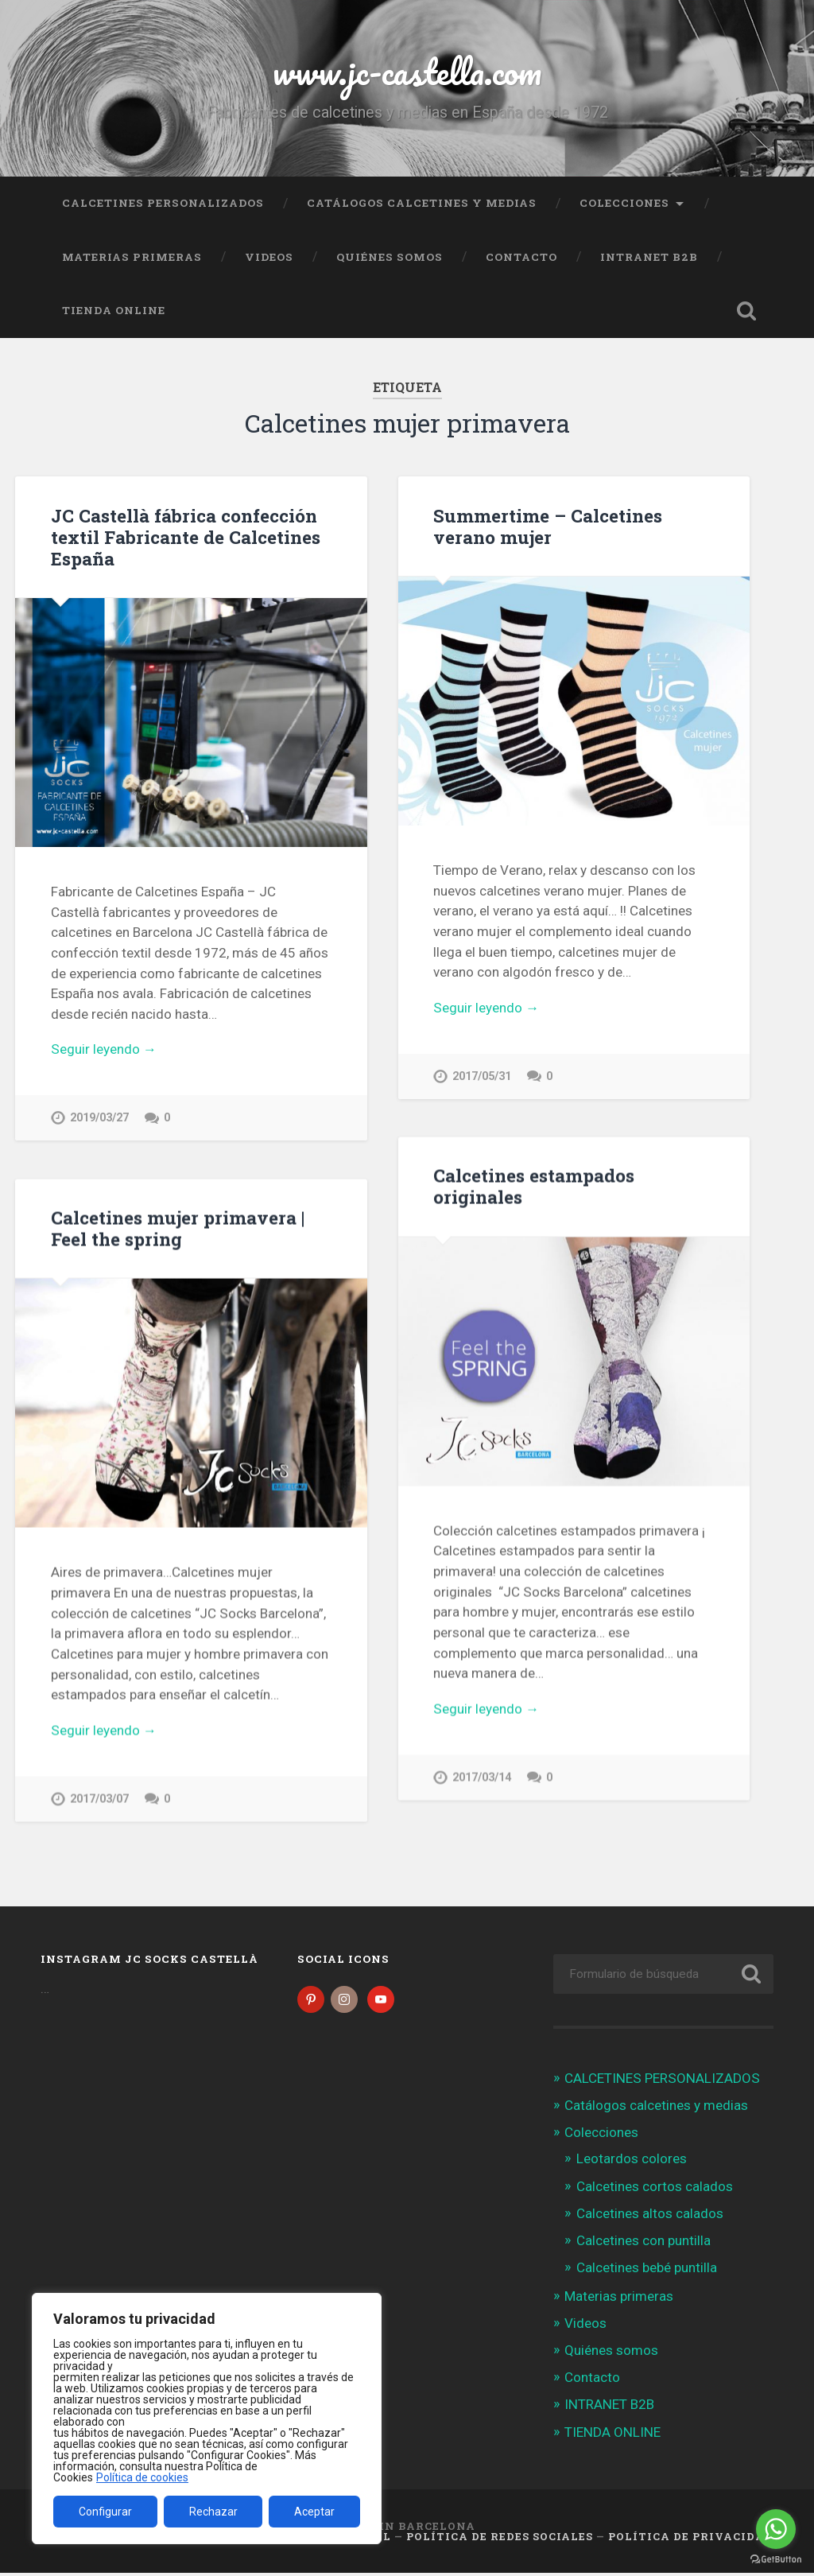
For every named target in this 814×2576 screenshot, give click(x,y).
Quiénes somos (389, 257)
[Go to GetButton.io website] (775, 2560)
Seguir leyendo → (104, 1049)
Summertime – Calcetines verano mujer (547, 526)
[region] (207, 2418)
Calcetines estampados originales (533, 1186)
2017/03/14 (481, 1778)
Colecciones (624, 203)
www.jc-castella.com (407, 71)
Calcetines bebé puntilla (646, 2271)
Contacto (521, 257)
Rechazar (213, 2511)
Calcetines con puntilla (643, 2243)
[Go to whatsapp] (776, 2529)
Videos (269, 257)
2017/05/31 (481, 1076)
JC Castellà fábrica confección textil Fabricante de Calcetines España (185, 536)
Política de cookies (142, 2477)
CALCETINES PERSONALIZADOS (163, 203)
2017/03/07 (99, 1799)
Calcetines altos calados (649, 2216)
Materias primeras (132, 257)
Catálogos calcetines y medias (422, 203)
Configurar (105, 2511)
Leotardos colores (631, 2162)
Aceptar (314, 2511)
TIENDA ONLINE (113, 310)
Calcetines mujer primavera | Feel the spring (177, 1228)
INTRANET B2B (649, 257)
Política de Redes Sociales (499, 2538)
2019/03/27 (99, 1118)
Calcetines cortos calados (654, 2189)
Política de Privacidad (690, 2538)
